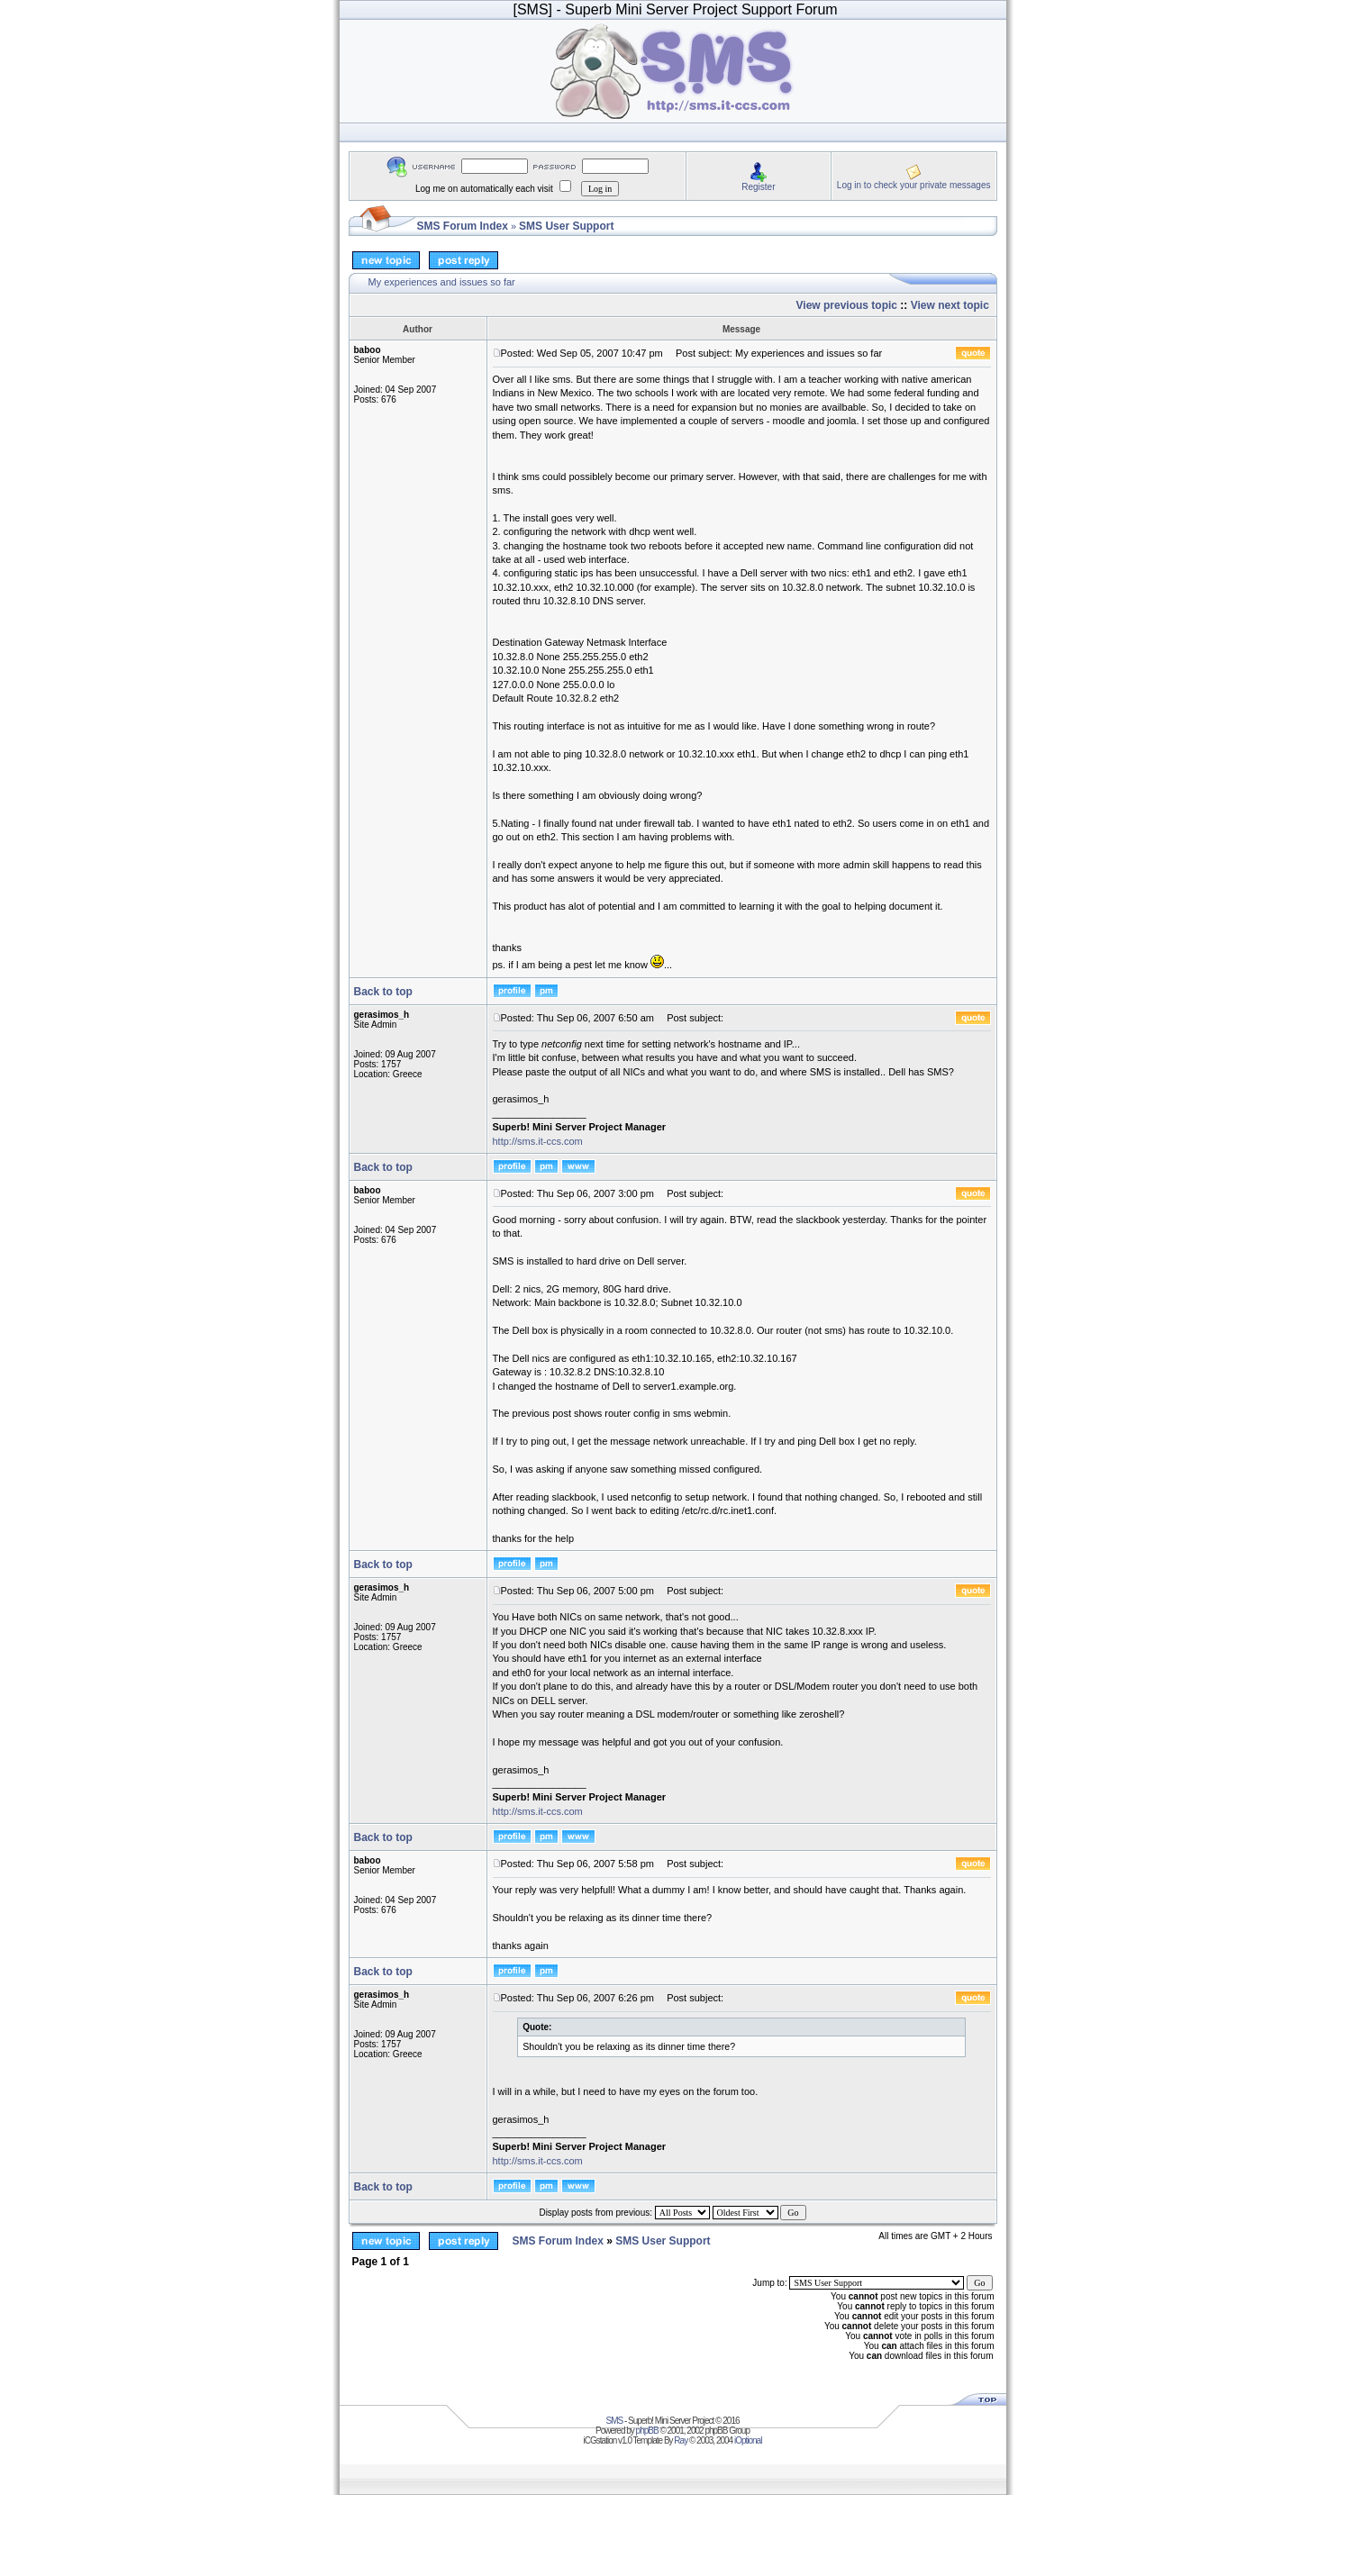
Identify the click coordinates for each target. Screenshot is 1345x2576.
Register (758, 187)
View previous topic (846, 305)
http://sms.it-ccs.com (538, 1141)
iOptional (747, 2440)
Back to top (383, 991)
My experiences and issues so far (441, 282)
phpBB (647, 2430)
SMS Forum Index (462, 226)
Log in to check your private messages (914, 185)
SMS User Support (566, 226)
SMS (614, 2421)
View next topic (950, 305)
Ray (680, 2440)
